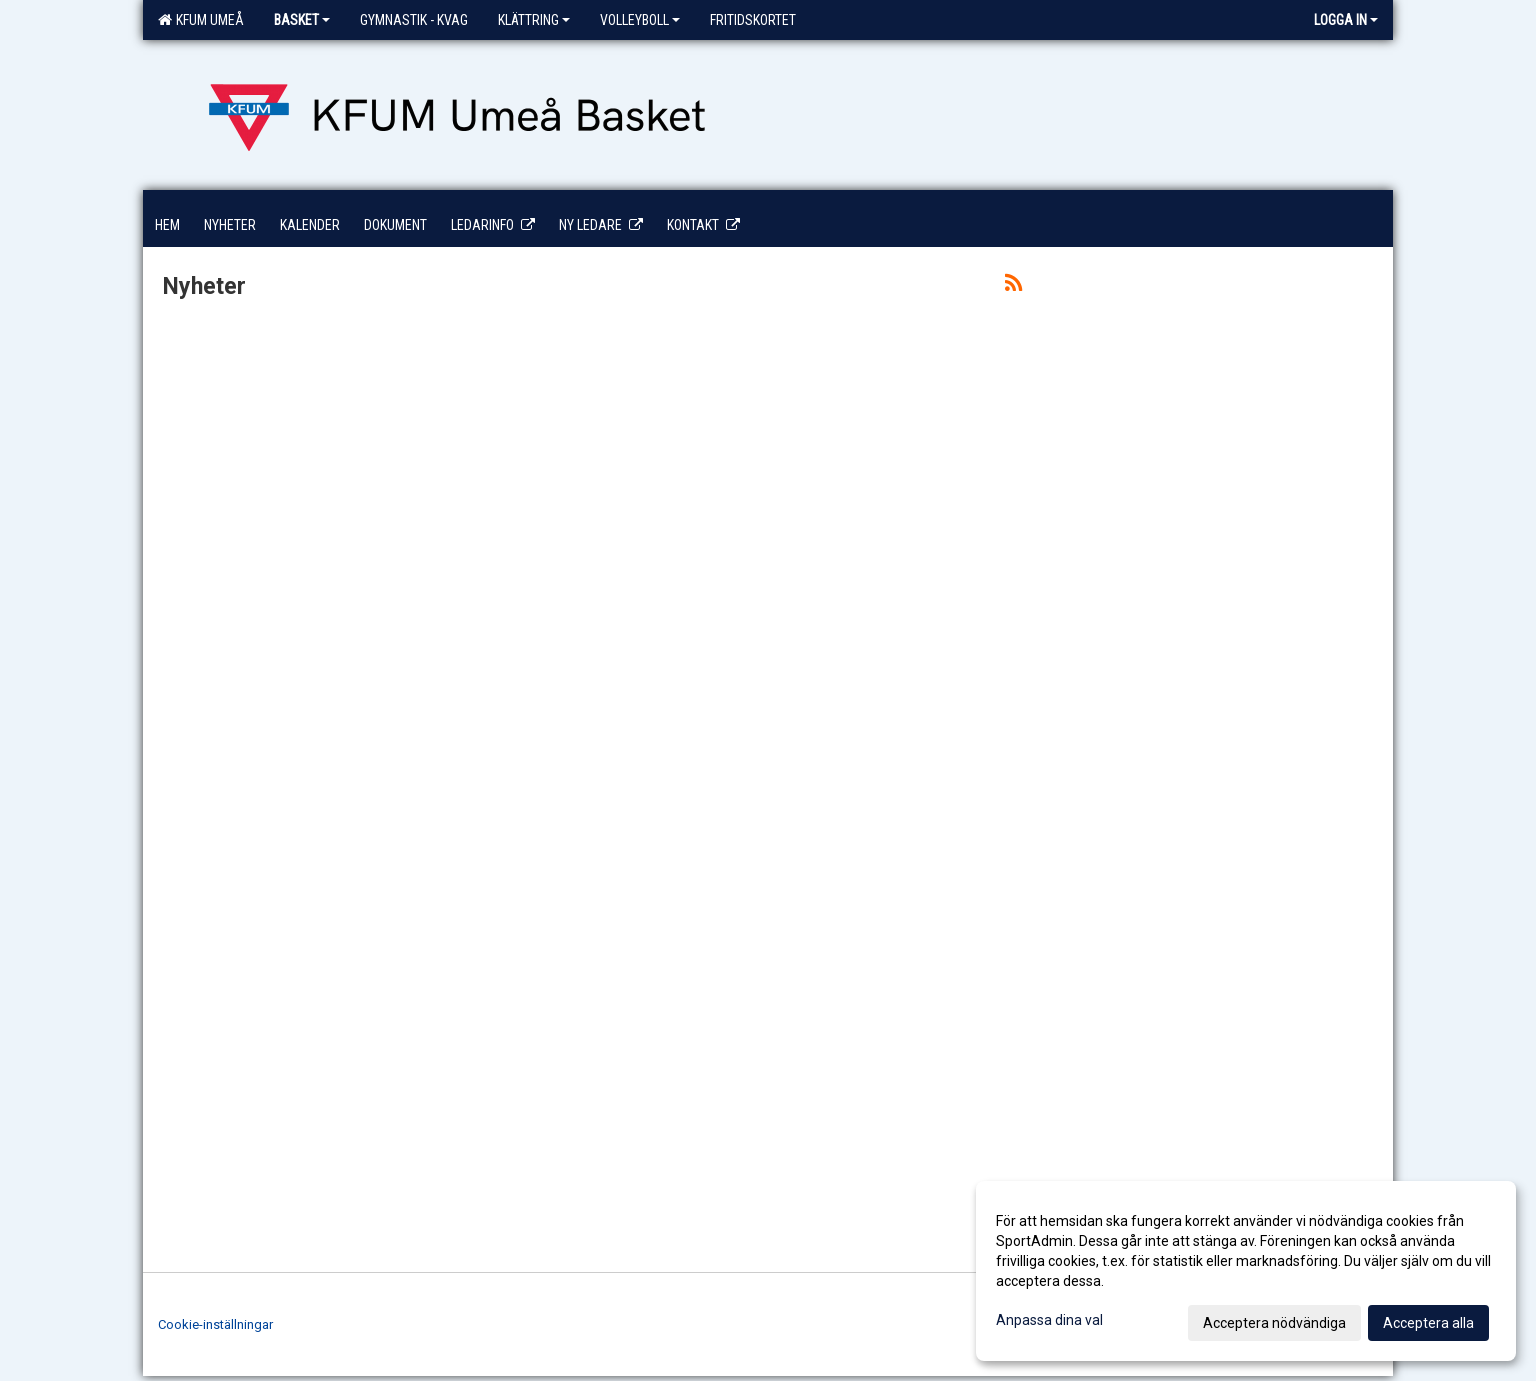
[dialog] (1246, 1271)
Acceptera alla (1428, 1323)
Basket (302, 20)
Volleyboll (640, 20)
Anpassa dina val (1049, 1320)
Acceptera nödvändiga (1274, 1323)
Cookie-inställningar (215, 1324)
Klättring (534, 20)
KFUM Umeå (201, 20)
